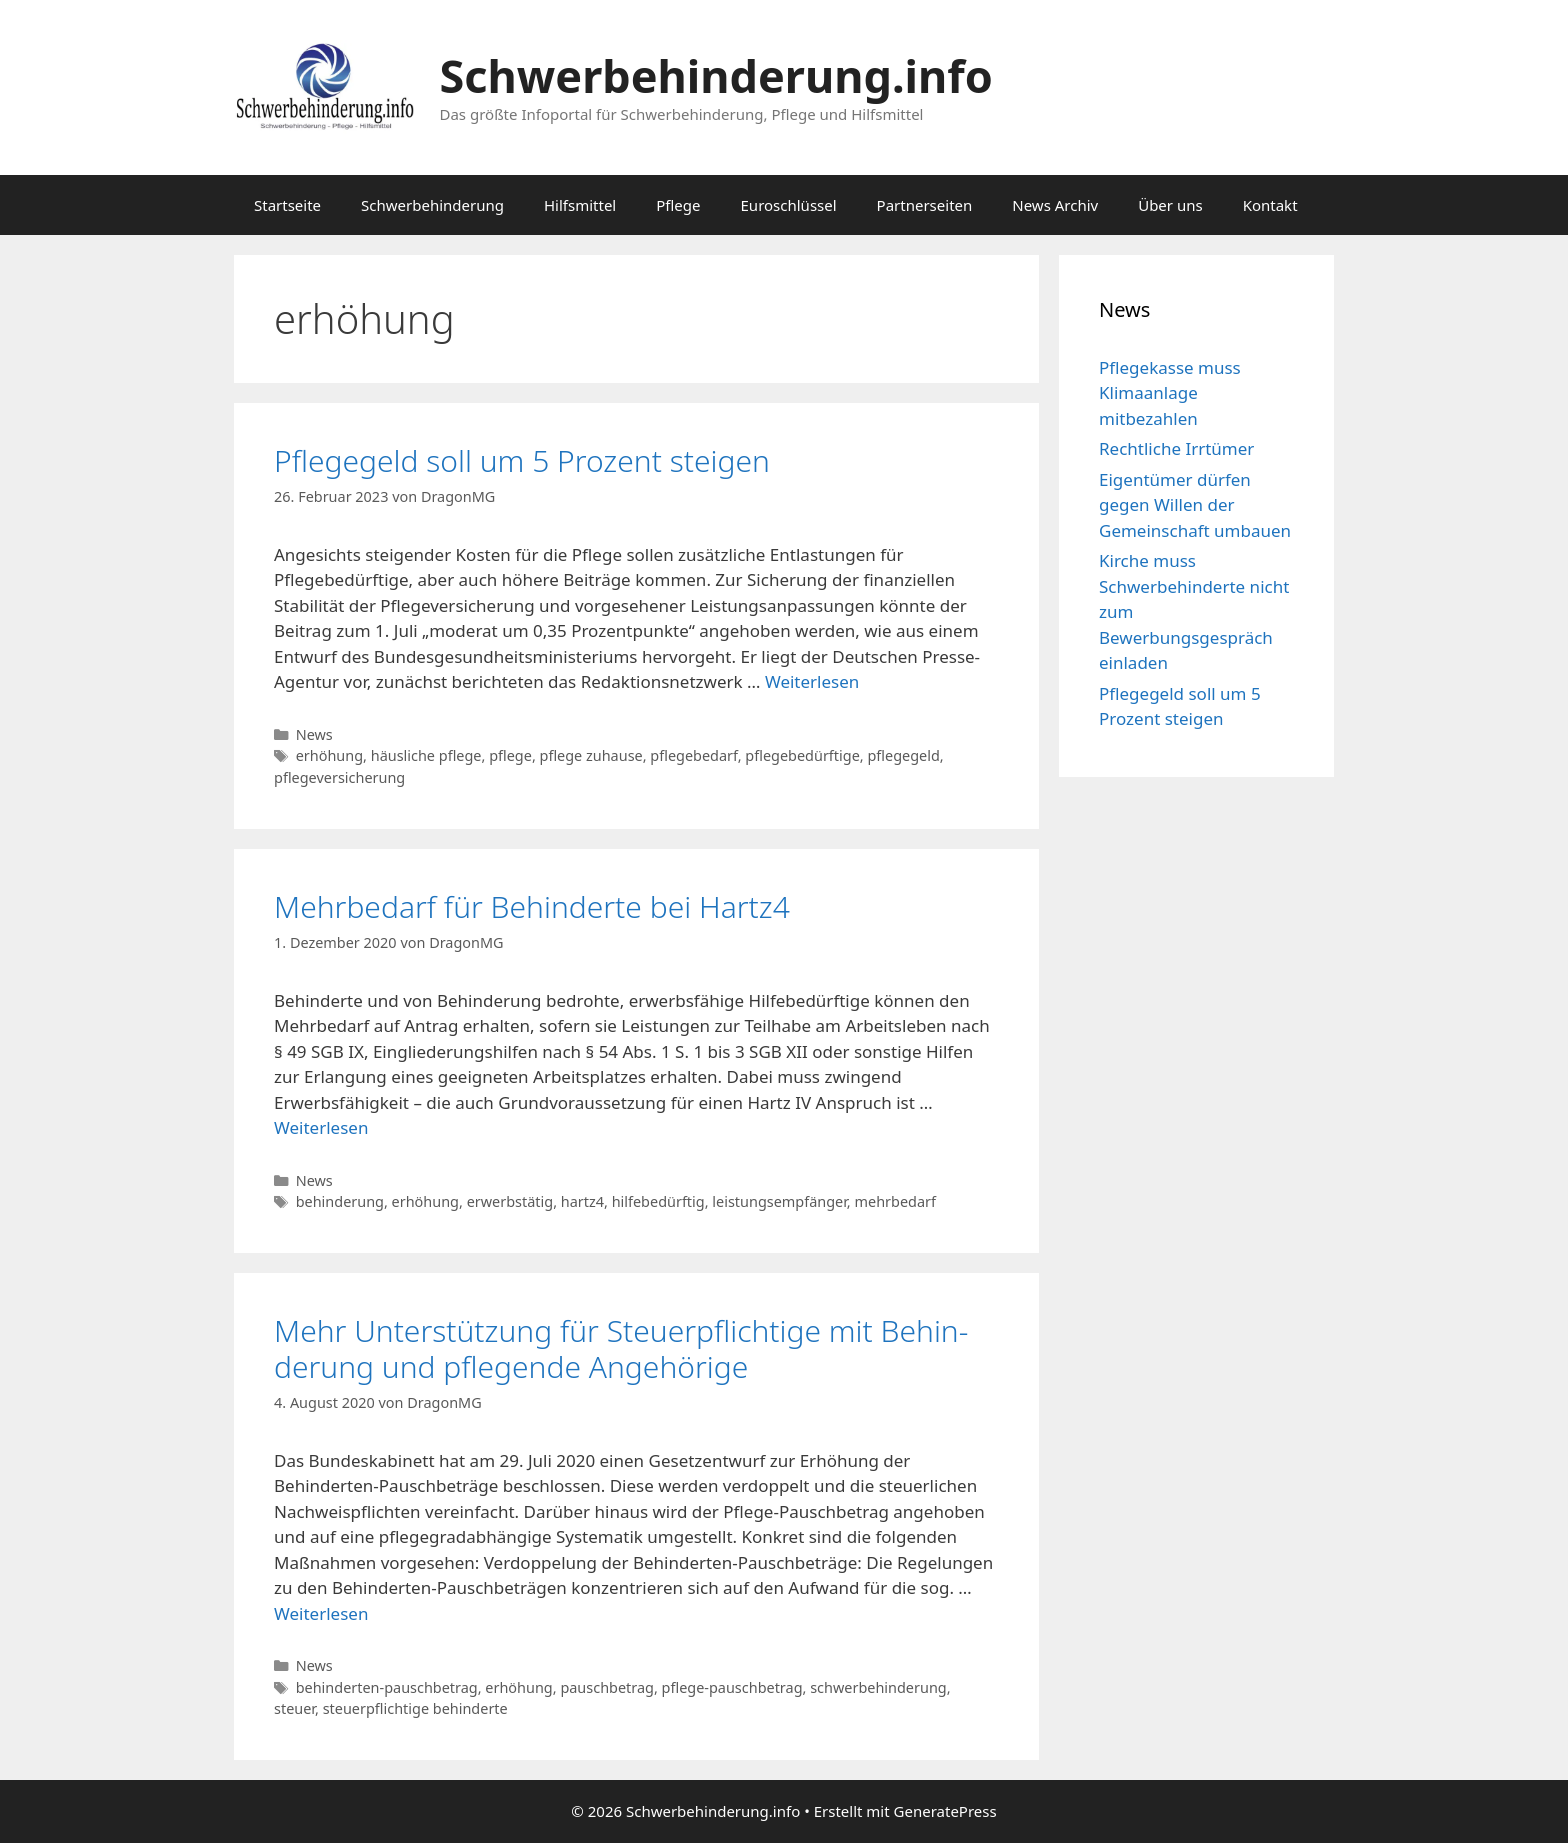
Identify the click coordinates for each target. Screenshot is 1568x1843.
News (314, 734)
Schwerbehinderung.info (716, 75)
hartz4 (582, 1201)
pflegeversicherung (339, 777)
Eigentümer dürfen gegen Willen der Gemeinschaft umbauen (1195, 505)
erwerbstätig (510, 1201)
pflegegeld (903, 755)
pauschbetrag (607, 1687)
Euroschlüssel (789, 205)
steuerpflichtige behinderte (415, 1708)
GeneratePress (945, 1811)
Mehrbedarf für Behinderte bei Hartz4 (532, 906)
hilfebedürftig (658, 1201)
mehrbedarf (894, 1201)
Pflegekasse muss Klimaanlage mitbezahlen (1170, 393)
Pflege (678, 205)
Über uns (1170, 205)
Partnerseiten (925, 205)
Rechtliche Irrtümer (1176, 448)
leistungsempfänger (779, 1201)
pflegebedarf (693, 755)
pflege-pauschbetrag (732, 1687)
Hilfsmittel (580, 205)
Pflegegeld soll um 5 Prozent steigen (522, 460)
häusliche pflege (426, 755)
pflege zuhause (591, 755)
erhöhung (329, 755)
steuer (294, 1708)
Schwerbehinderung (432, 205)
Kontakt (1270, 205)
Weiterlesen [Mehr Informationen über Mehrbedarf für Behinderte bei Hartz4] (321, 1127)
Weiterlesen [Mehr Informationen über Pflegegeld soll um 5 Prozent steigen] (812, 681)
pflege (510, 755)
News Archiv (1055, 205)
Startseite (287, 205)
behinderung (340, 1201)
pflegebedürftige (802, 755)
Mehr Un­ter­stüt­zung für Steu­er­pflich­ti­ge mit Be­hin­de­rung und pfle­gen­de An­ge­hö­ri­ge (621, 1348)
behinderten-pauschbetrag (387, 1687)
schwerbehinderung (878, 1687)
